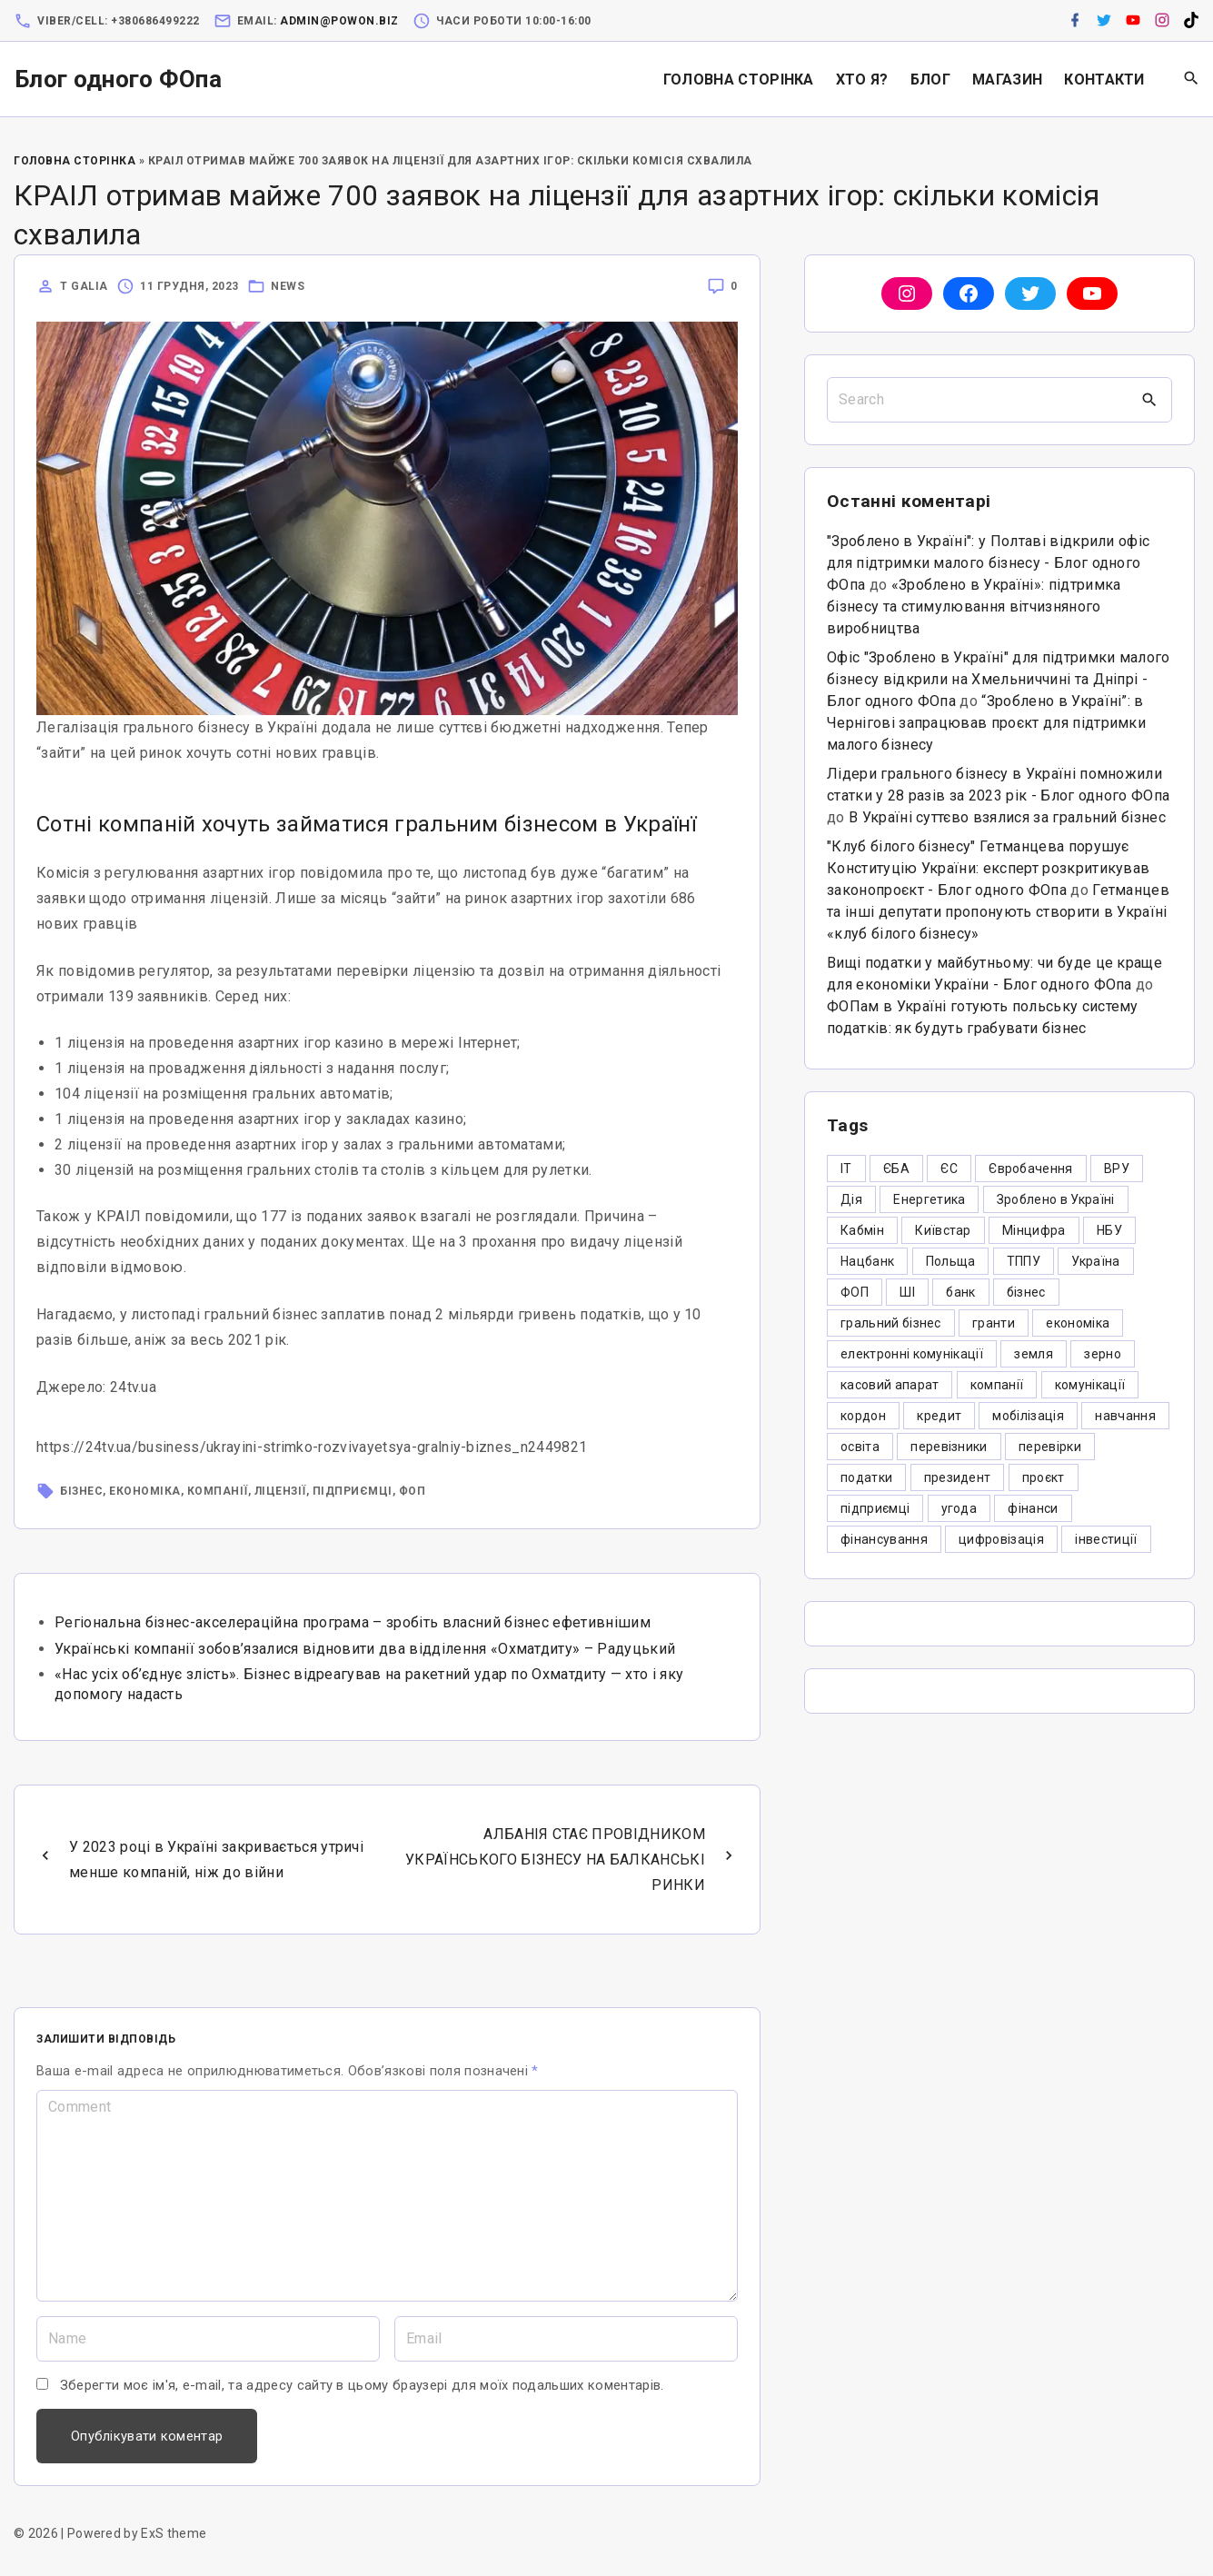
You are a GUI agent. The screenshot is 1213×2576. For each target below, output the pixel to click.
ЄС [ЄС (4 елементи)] (949, 1168)
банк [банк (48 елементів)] (960, 1292)
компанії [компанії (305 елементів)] (997, 1385)
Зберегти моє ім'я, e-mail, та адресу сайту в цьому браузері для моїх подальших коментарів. (362, 2385)
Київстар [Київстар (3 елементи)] (943, 1230)
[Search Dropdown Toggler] (1191, 79)
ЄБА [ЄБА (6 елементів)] (896, 1168)
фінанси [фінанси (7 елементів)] (1033, 1508)
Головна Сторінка (74, 160)
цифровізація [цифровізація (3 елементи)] (1001, 1539)
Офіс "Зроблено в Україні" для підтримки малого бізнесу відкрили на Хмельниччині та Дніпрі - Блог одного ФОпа (998, 679)
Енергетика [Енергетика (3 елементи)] (929, 1199)
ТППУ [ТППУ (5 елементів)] (1023, 1261)
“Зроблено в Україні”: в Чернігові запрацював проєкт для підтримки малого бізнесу (986, 722)
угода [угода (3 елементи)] (959, 1508)
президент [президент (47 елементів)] (957, 1477)
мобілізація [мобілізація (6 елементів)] (1028, 1415)
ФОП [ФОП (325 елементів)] (854, 1292)
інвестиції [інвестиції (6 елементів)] (1106, 1539)
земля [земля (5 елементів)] (1033, 1354)
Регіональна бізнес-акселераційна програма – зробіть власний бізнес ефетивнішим (353, 1622)
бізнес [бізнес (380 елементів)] (1026, 1292)
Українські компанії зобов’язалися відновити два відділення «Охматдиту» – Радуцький (365, 1648)
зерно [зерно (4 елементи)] (1102, 1354)
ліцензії (280, 1491)
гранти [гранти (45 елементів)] (993, 1323)
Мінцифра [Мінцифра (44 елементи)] (1034, 1230)
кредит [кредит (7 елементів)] (939, 1415)
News (287, 286)
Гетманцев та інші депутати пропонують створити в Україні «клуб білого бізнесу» (998, 911)
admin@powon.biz (339, 21)
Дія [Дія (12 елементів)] (851, 1199)
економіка (145, 1491)
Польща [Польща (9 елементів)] (951, 1261)
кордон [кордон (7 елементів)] (863, 1415)
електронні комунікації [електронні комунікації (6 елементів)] (911, 1354)
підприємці (353, 1491)
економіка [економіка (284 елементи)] (1077, 1323)
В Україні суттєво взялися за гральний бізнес (1007, 817)
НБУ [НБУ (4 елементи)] (1109, 1230)
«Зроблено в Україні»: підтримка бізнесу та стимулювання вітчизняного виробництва (973, 606)
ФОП (412, 1491)
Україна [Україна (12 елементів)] (1095, 1261)
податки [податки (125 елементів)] (866, 1477)
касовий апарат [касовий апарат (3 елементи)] (889, 1385)
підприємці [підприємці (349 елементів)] (875, 1508)
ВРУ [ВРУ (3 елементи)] (1116, 1168)
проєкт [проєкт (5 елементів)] (1043, 1477)
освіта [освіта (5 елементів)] (860, 1446)
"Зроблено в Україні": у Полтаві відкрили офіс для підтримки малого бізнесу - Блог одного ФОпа (988, 562)
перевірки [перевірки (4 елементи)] (1050, 1446)
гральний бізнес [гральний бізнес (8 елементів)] (890, 1323)
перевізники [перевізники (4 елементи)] (949, 1446)
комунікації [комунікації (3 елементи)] (1090, 1385)
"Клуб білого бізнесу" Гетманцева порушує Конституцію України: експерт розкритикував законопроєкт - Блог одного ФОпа (988, 868)
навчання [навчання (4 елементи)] (1125, 1415)
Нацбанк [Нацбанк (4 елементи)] (867, 1261)
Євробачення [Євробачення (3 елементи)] (1031, 1168)
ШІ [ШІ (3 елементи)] (907, 1292)
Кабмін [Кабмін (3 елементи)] (862, 1230)
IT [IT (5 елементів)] (846, 1168)
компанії (217, 1491)
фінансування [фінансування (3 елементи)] (884, 1539)
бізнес (81, 1491)
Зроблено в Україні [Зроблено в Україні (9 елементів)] (1056, 1199)
